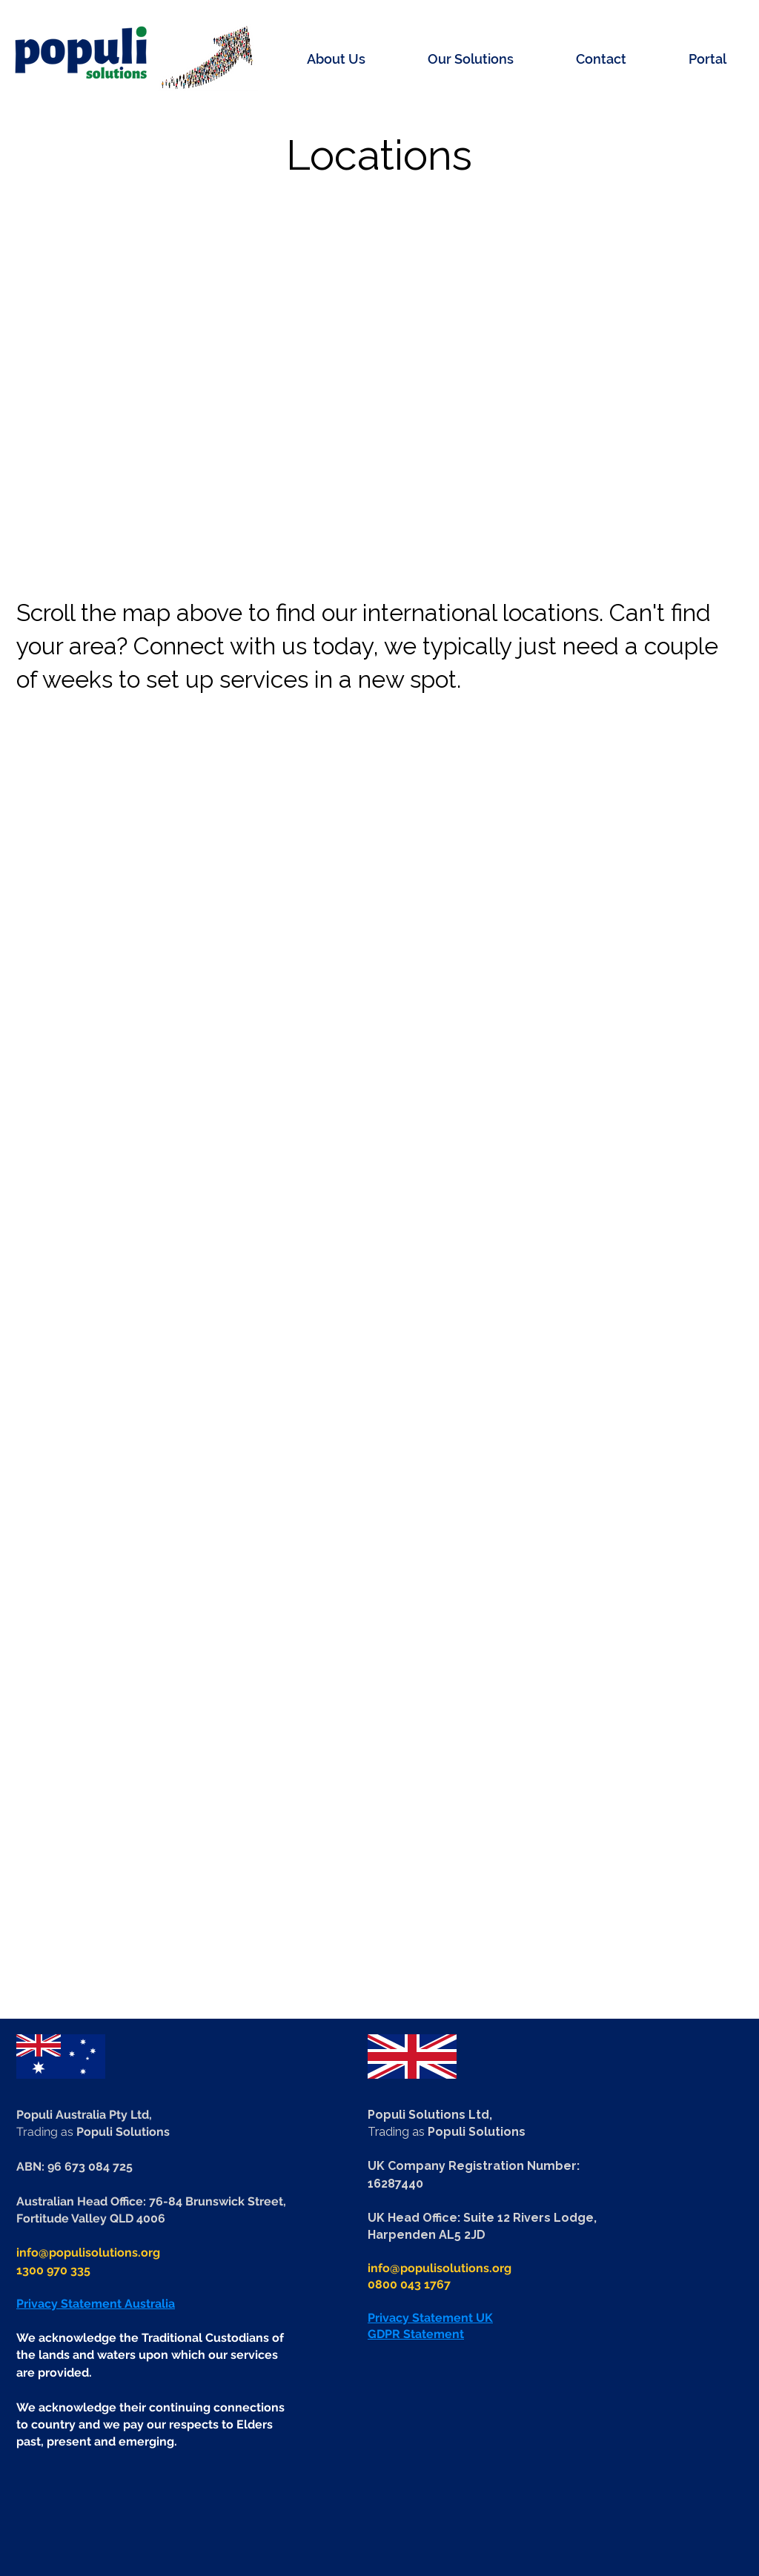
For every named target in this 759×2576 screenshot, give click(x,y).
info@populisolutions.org (88, 2252)
